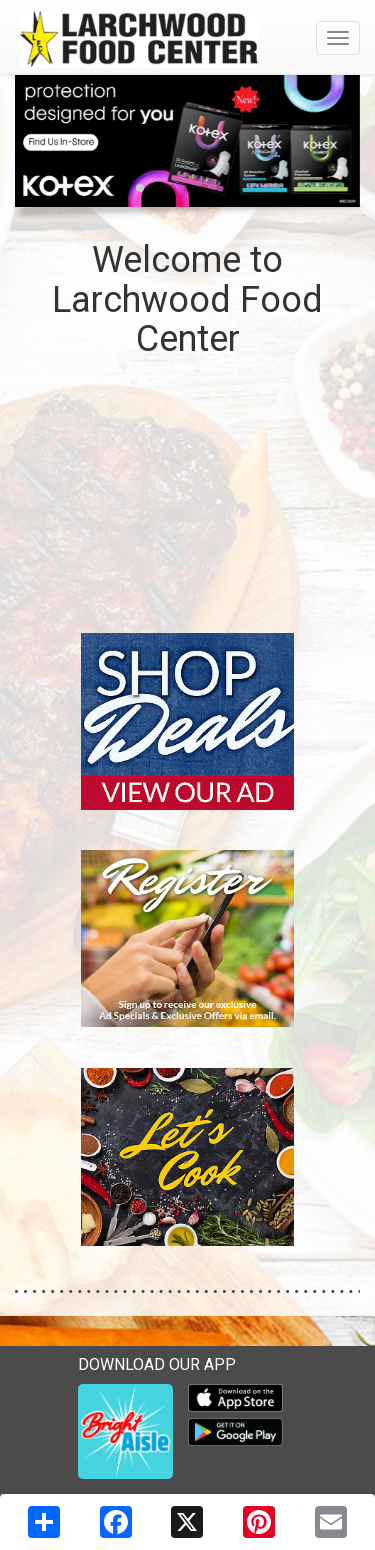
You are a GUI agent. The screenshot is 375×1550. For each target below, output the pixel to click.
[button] (140, 188)
